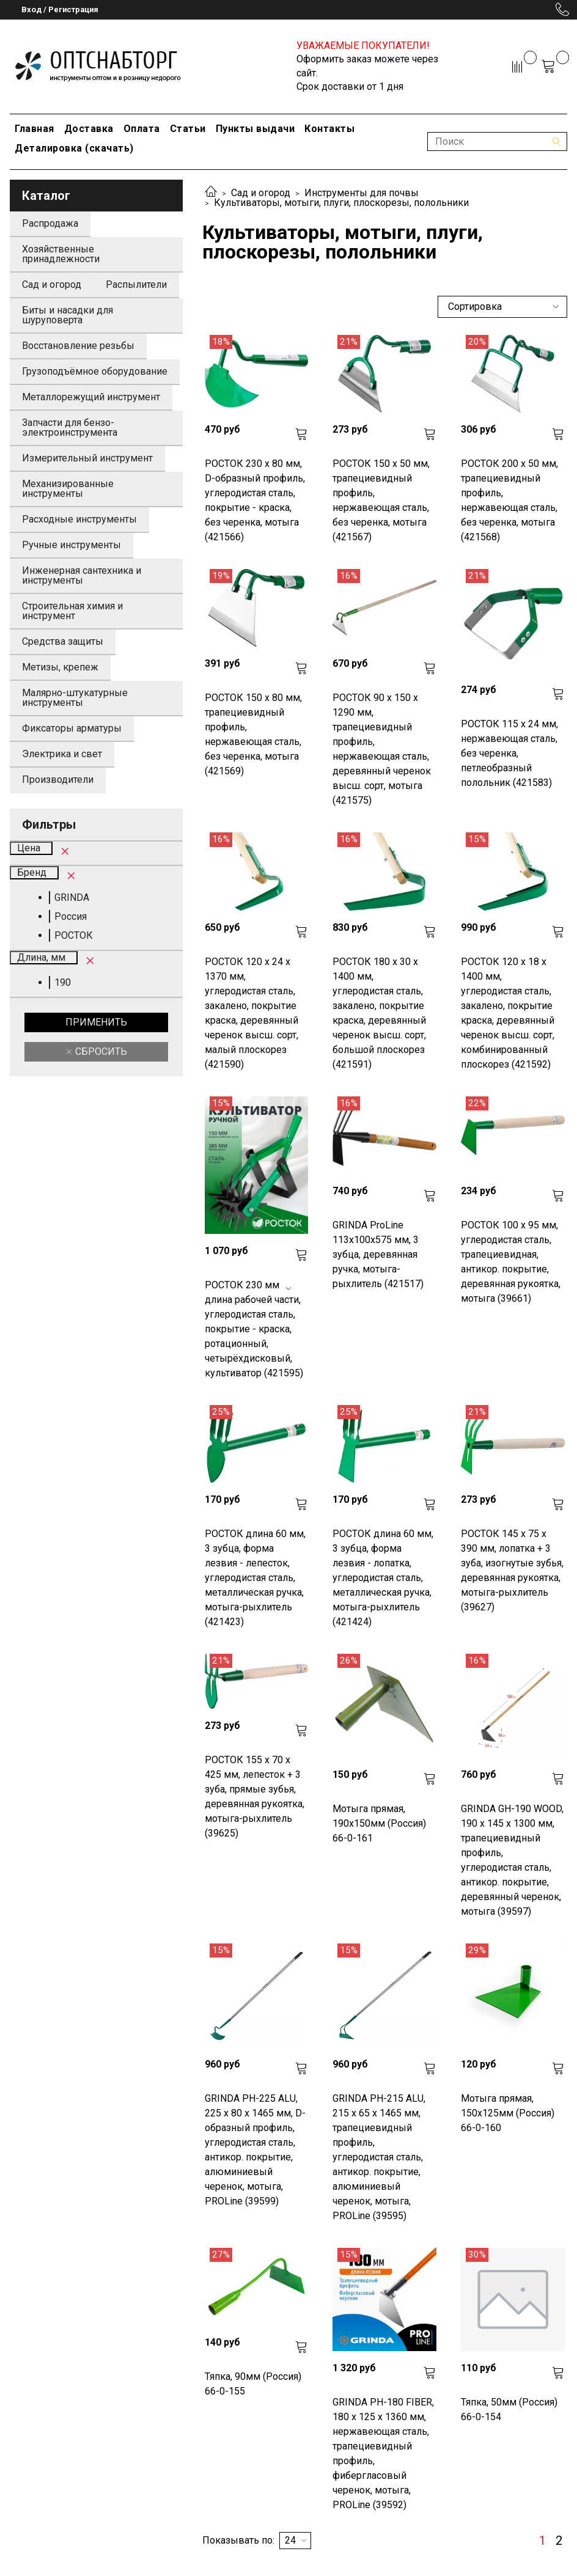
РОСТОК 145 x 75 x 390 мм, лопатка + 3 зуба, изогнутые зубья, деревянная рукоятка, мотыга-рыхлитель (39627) (512, 1570)
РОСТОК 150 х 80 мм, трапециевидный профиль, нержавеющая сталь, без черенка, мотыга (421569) (253, 734)
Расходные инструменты (79, 519)
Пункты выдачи (255, 128)
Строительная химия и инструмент (72, 611)
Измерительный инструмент (87, 458)
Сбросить (100, 1051)
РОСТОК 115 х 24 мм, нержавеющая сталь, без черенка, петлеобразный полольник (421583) (509, 753)
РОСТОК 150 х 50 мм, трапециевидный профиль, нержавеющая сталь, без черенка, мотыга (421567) (381, 500)
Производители (58, 779)
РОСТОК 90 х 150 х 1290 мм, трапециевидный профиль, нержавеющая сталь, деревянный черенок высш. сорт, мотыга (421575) (382, 749)
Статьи (188, 128)
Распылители (136, 284)
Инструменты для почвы (361, 193)
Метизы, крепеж (60, 667)
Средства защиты (62, 641)
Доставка (89, 128)
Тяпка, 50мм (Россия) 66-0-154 (509, 2409)
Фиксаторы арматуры (72, 728)
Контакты (329, 128)
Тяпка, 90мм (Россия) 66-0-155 (253, 2384)
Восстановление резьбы (78, 345)
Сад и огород (260, 193)
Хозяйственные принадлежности (61, 254)
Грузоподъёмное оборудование (94, 371)
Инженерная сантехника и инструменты (81, 575)
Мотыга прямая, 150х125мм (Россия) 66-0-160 (507, 2113)
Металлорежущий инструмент (91, 397)
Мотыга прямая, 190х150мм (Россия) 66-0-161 (379, 1823)
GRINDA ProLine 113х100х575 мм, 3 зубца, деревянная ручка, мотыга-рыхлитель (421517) (378, 1254)
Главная (34, 128)
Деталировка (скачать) (74, 148)
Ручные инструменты (71, 545)
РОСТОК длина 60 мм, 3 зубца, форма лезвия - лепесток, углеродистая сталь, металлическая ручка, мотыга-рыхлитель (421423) (255, 1577)
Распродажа (50, 223)
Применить (96, 1022)
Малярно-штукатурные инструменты (75, 697)
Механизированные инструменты (68, 488)
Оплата (141, 128)
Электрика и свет (62, 754)
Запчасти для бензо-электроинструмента (69, 427)
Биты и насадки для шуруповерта (67, 315)
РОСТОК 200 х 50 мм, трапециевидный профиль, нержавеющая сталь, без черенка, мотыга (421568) (509, 500)
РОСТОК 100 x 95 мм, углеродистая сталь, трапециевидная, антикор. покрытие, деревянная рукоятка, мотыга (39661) (510, 1261)
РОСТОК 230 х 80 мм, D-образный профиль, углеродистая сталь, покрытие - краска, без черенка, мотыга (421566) (255, 500)
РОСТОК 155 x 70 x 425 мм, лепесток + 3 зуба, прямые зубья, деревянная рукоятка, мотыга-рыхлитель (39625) (254, 1796)
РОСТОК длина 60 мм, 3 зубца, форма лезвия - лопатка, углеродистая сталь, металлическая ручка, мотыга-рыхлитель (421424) (383, 1577)
